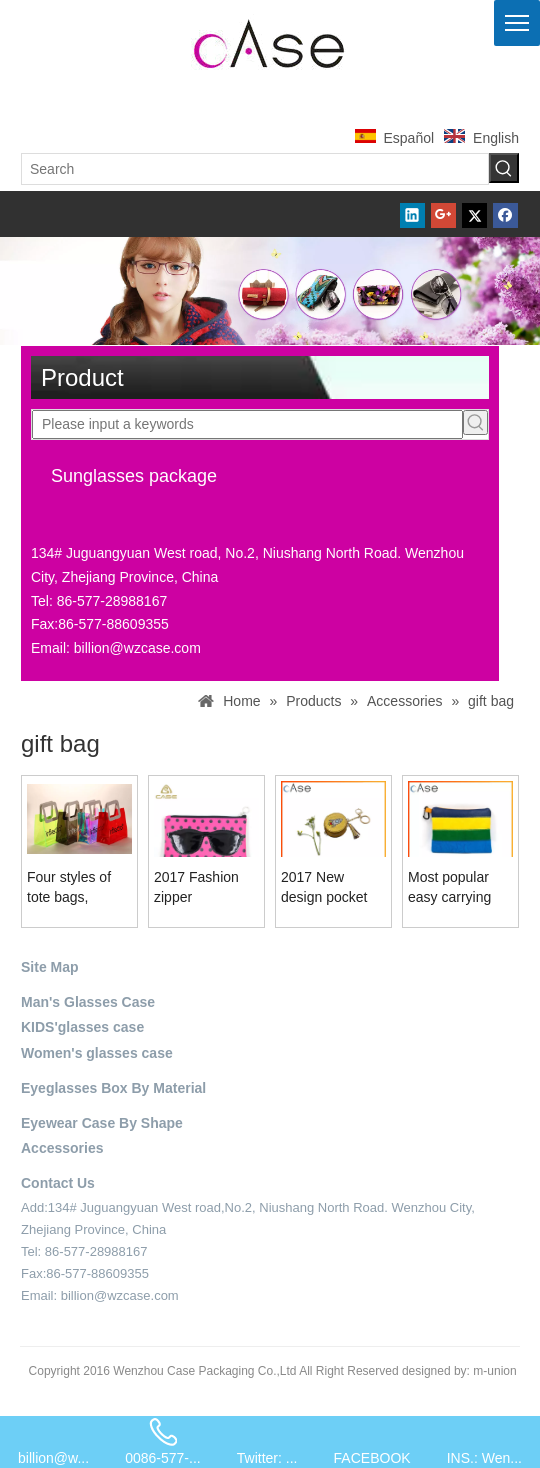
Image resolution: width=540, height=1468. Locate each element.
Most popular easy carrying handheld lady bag (451, 888)
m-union (494, 1371)
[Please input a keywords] (247, 424)
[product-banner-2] (270, 291)
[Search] (255, 169)
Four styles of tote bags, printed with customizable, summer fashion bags (77, 888)
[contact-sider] (79, 525)
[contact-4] (58, 1319)
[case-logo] (270, 40)
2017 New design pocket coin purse (324, 888)
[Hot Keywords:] (504, 168)
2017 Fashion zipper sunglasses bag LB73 (202, 888)
